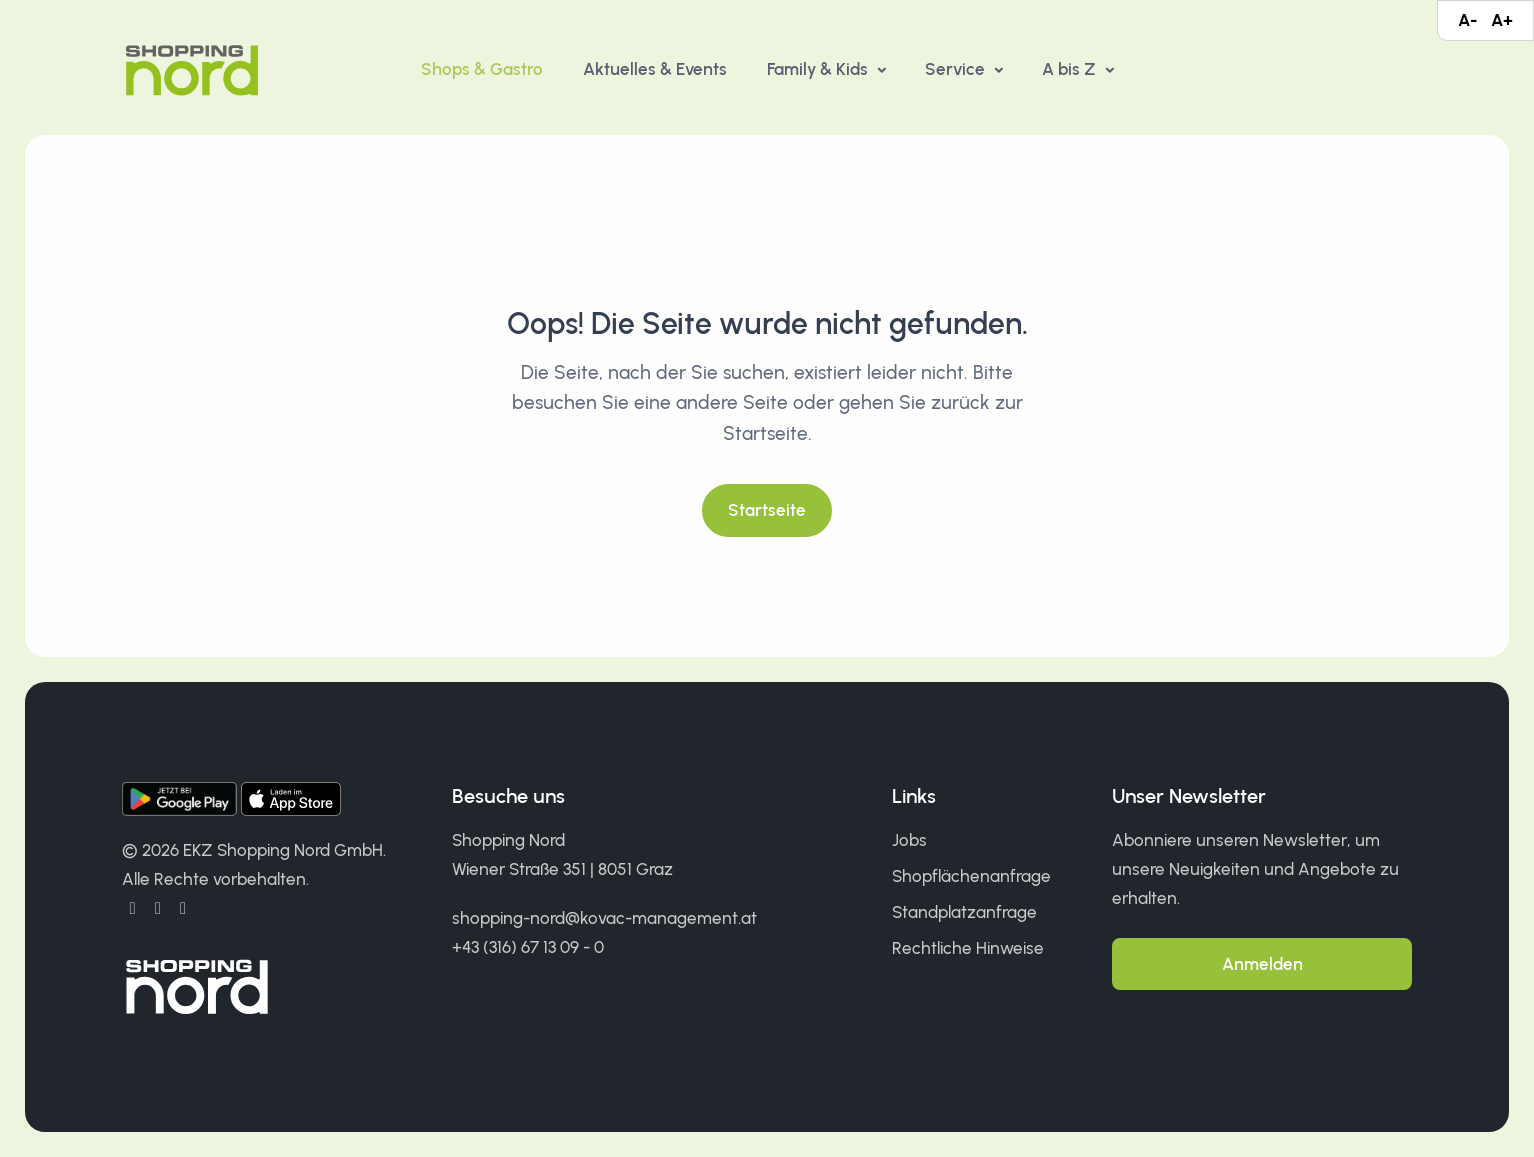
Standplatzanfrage (964, 912)
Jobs (909, 840)
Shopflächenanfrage (971, 876)
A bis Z (1071, 69)
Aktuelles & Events (655, 69)
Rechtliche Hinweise (968, 948)
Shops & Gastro (482, 69)
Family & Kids (819, 69)
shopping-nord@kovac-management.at (604, 918)
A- (1467, 20)
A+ (1502, 20)
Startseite (767, 510)
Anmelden (1262, 964)
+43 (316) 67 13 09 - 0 (528, 947)
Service (957, 69)
